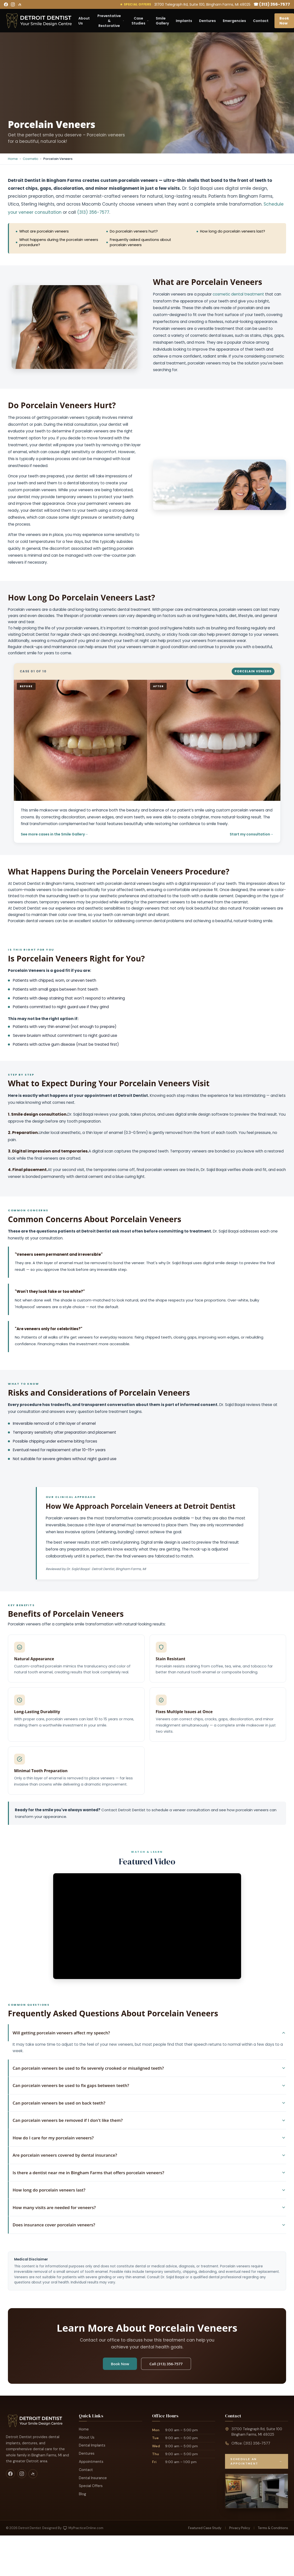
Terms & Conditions (273, 2528)
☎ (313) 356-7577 (271, 4)
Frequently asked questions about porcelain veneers (140, 242)
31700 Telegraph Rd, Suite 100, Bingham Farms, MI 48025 (202, 4)
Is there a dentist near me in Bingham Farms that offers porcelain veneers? (149, 2172)
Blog (82, 2494)
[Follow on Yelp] (20, 4)
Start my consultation (250, 834)
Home (13, 158)
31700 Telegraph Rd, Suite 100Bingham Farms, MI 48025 (256, 2432)
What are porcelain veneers (44, 231)
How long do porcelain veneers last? (232, 231)
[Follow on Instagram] (13, 4)
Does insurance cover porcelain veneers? (149, 2225)
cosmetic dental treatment (238, 294)
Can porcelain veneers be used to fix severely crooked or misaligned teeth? (149, 2068)
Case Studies (140, 21)
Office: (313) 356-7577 (250, 2443)
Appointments (91, 2461)
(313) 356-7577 (93, 212)
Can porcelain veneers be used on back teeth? (149, 2103)
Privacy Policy (239, 2528)
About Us (84, 21)
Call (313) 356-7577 (165, 2363)
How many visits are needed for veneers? (149, 2207)
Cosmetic (30, 158)
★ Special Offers (135, 4)
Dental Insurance (93, 2478)
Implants (184, 20)
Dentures (207, 20)
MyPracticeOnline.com (85, 2528)
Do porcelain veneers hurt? (134, 231)
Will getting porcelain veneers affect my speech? (149, 2033)
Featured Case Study (204, 2528)
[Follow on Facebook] (6, 4)
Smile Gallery (162, 21)
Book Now (284, 21)
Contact (261, 20)
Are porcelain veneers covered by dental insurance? (149, 2155)
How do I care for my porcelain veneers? (149, 2138)
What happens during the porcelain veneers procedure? (58, 242)
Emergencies (234, 20)
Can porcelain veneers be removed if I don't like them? (149, 2120)
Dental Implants (92, 2445)
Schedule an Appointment (256, 2461)
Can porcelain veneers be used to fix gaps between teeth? (149, 2085)
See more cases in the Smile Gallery (53, 834)
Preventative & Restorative (110, 20)
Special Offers (91, 2486)
